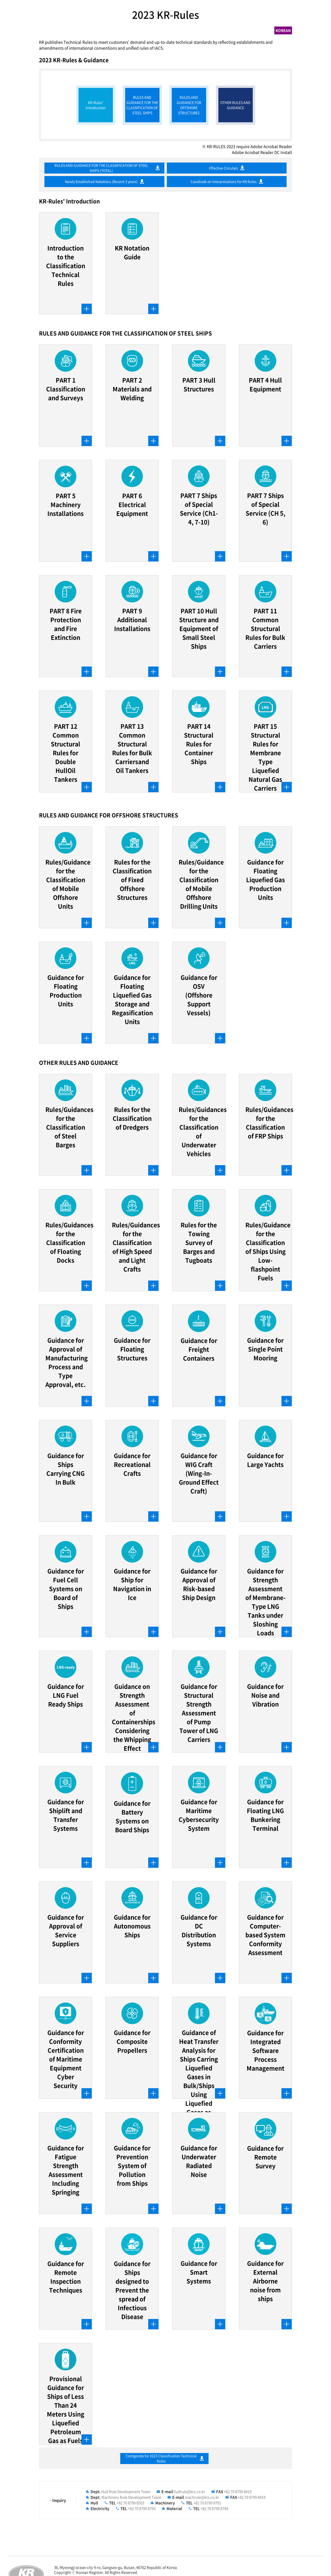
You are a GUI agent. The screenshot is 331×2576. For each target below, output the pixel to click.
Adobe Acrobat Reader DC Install (262, 152)
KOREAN (283, 30)
